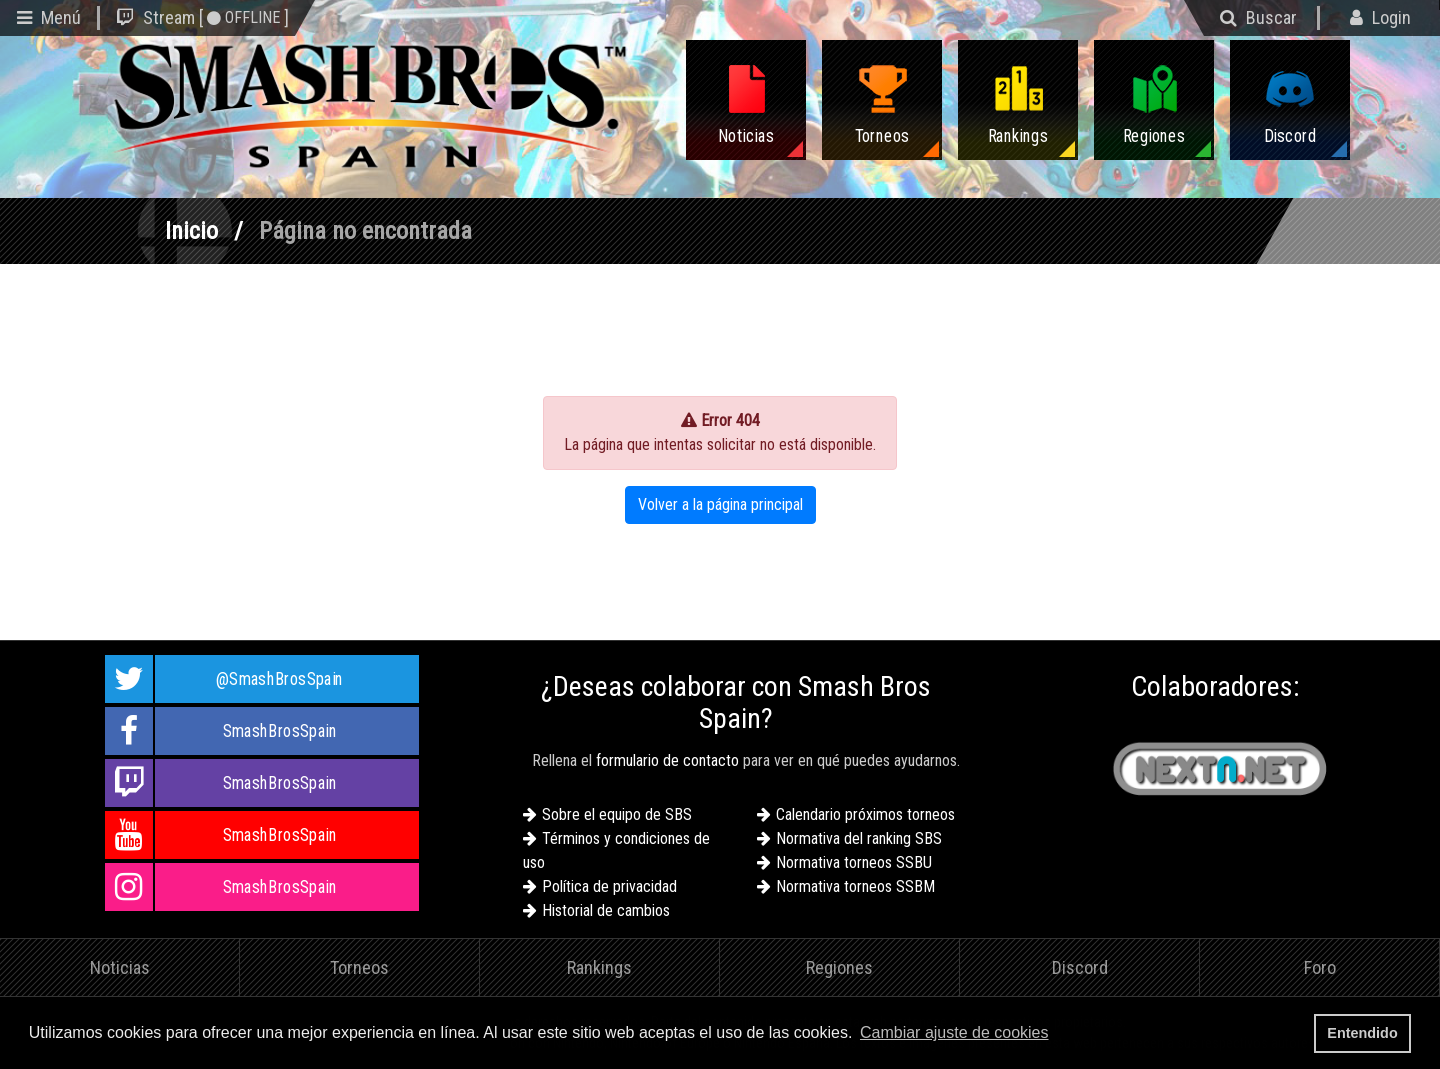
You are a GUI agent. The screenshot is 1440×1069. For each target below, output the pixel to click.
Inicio (191, 231)
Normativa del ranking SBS (859, 838)
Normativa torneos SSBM (855, 886)
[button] (1059, 1035)
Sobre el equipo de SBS (617, 814)
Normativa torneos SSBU (854, 862)
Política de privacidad (609, 886)
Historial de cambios (606, 910)
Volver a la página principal (720, 504)
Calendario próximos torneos (865, 814)
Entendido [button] (1362, 1033)
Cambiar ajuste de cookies (954, 1032)
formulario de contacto (667, 760)
